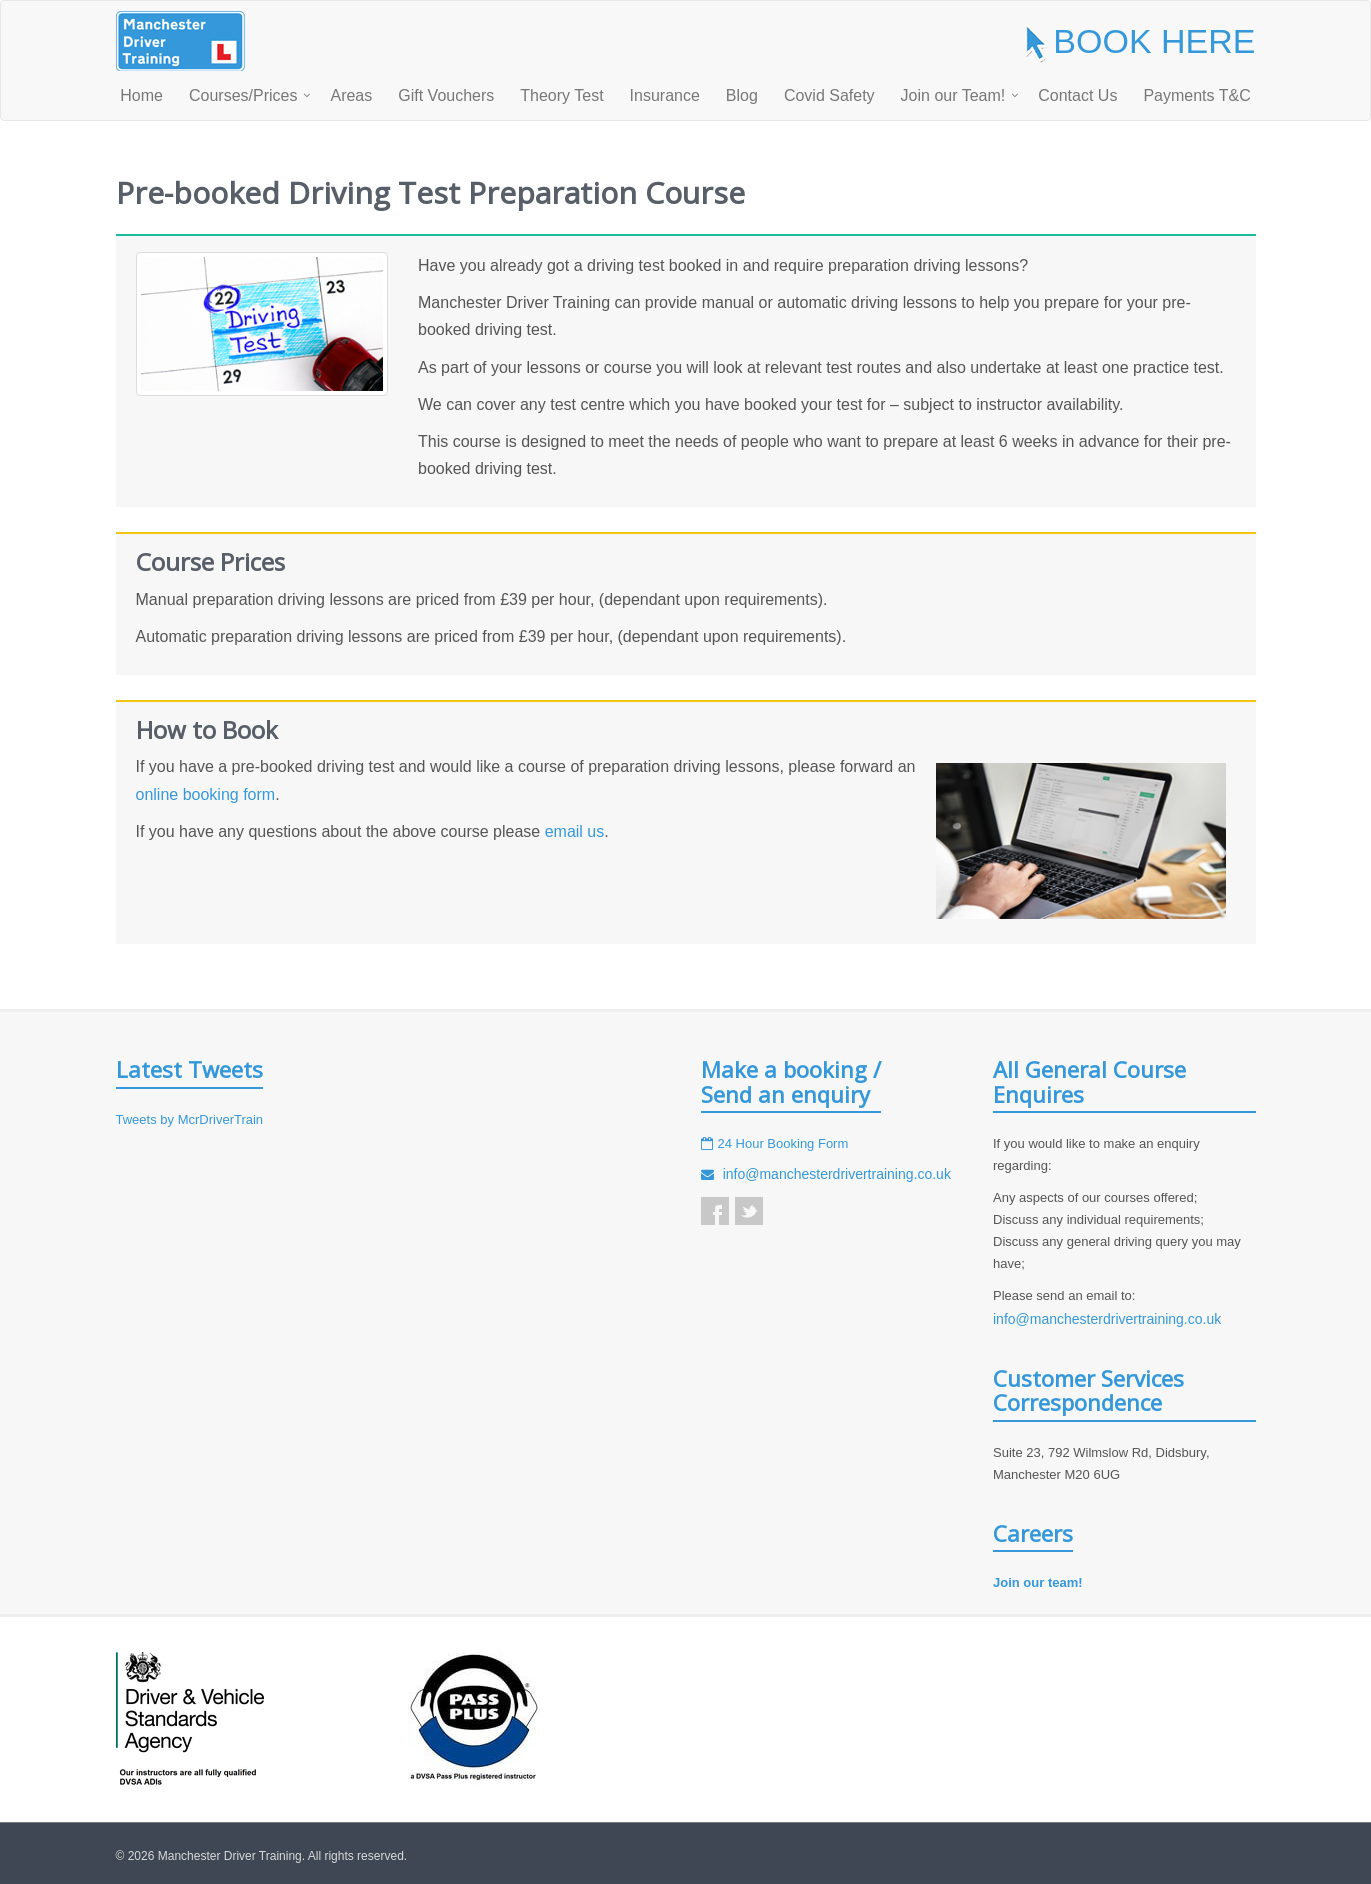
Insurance (665, 95)
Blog (742, 95)
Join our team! (1038, 1582)
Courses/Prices (243, 95)
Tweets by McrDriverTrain (190, 1119)
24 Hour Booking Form (783, 1143)
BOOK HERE (1138, 41)
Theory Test (561, 95)
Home (141, 95)
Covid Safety (829, 95)
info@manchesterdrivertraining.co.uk (837, 1174)
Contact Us (1077, 95)
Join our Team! (953, 95)
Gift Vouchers (446, 95)
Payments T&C (1196, 95)
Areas (351, 95)
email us (575, 831)
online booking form (206, 794)
